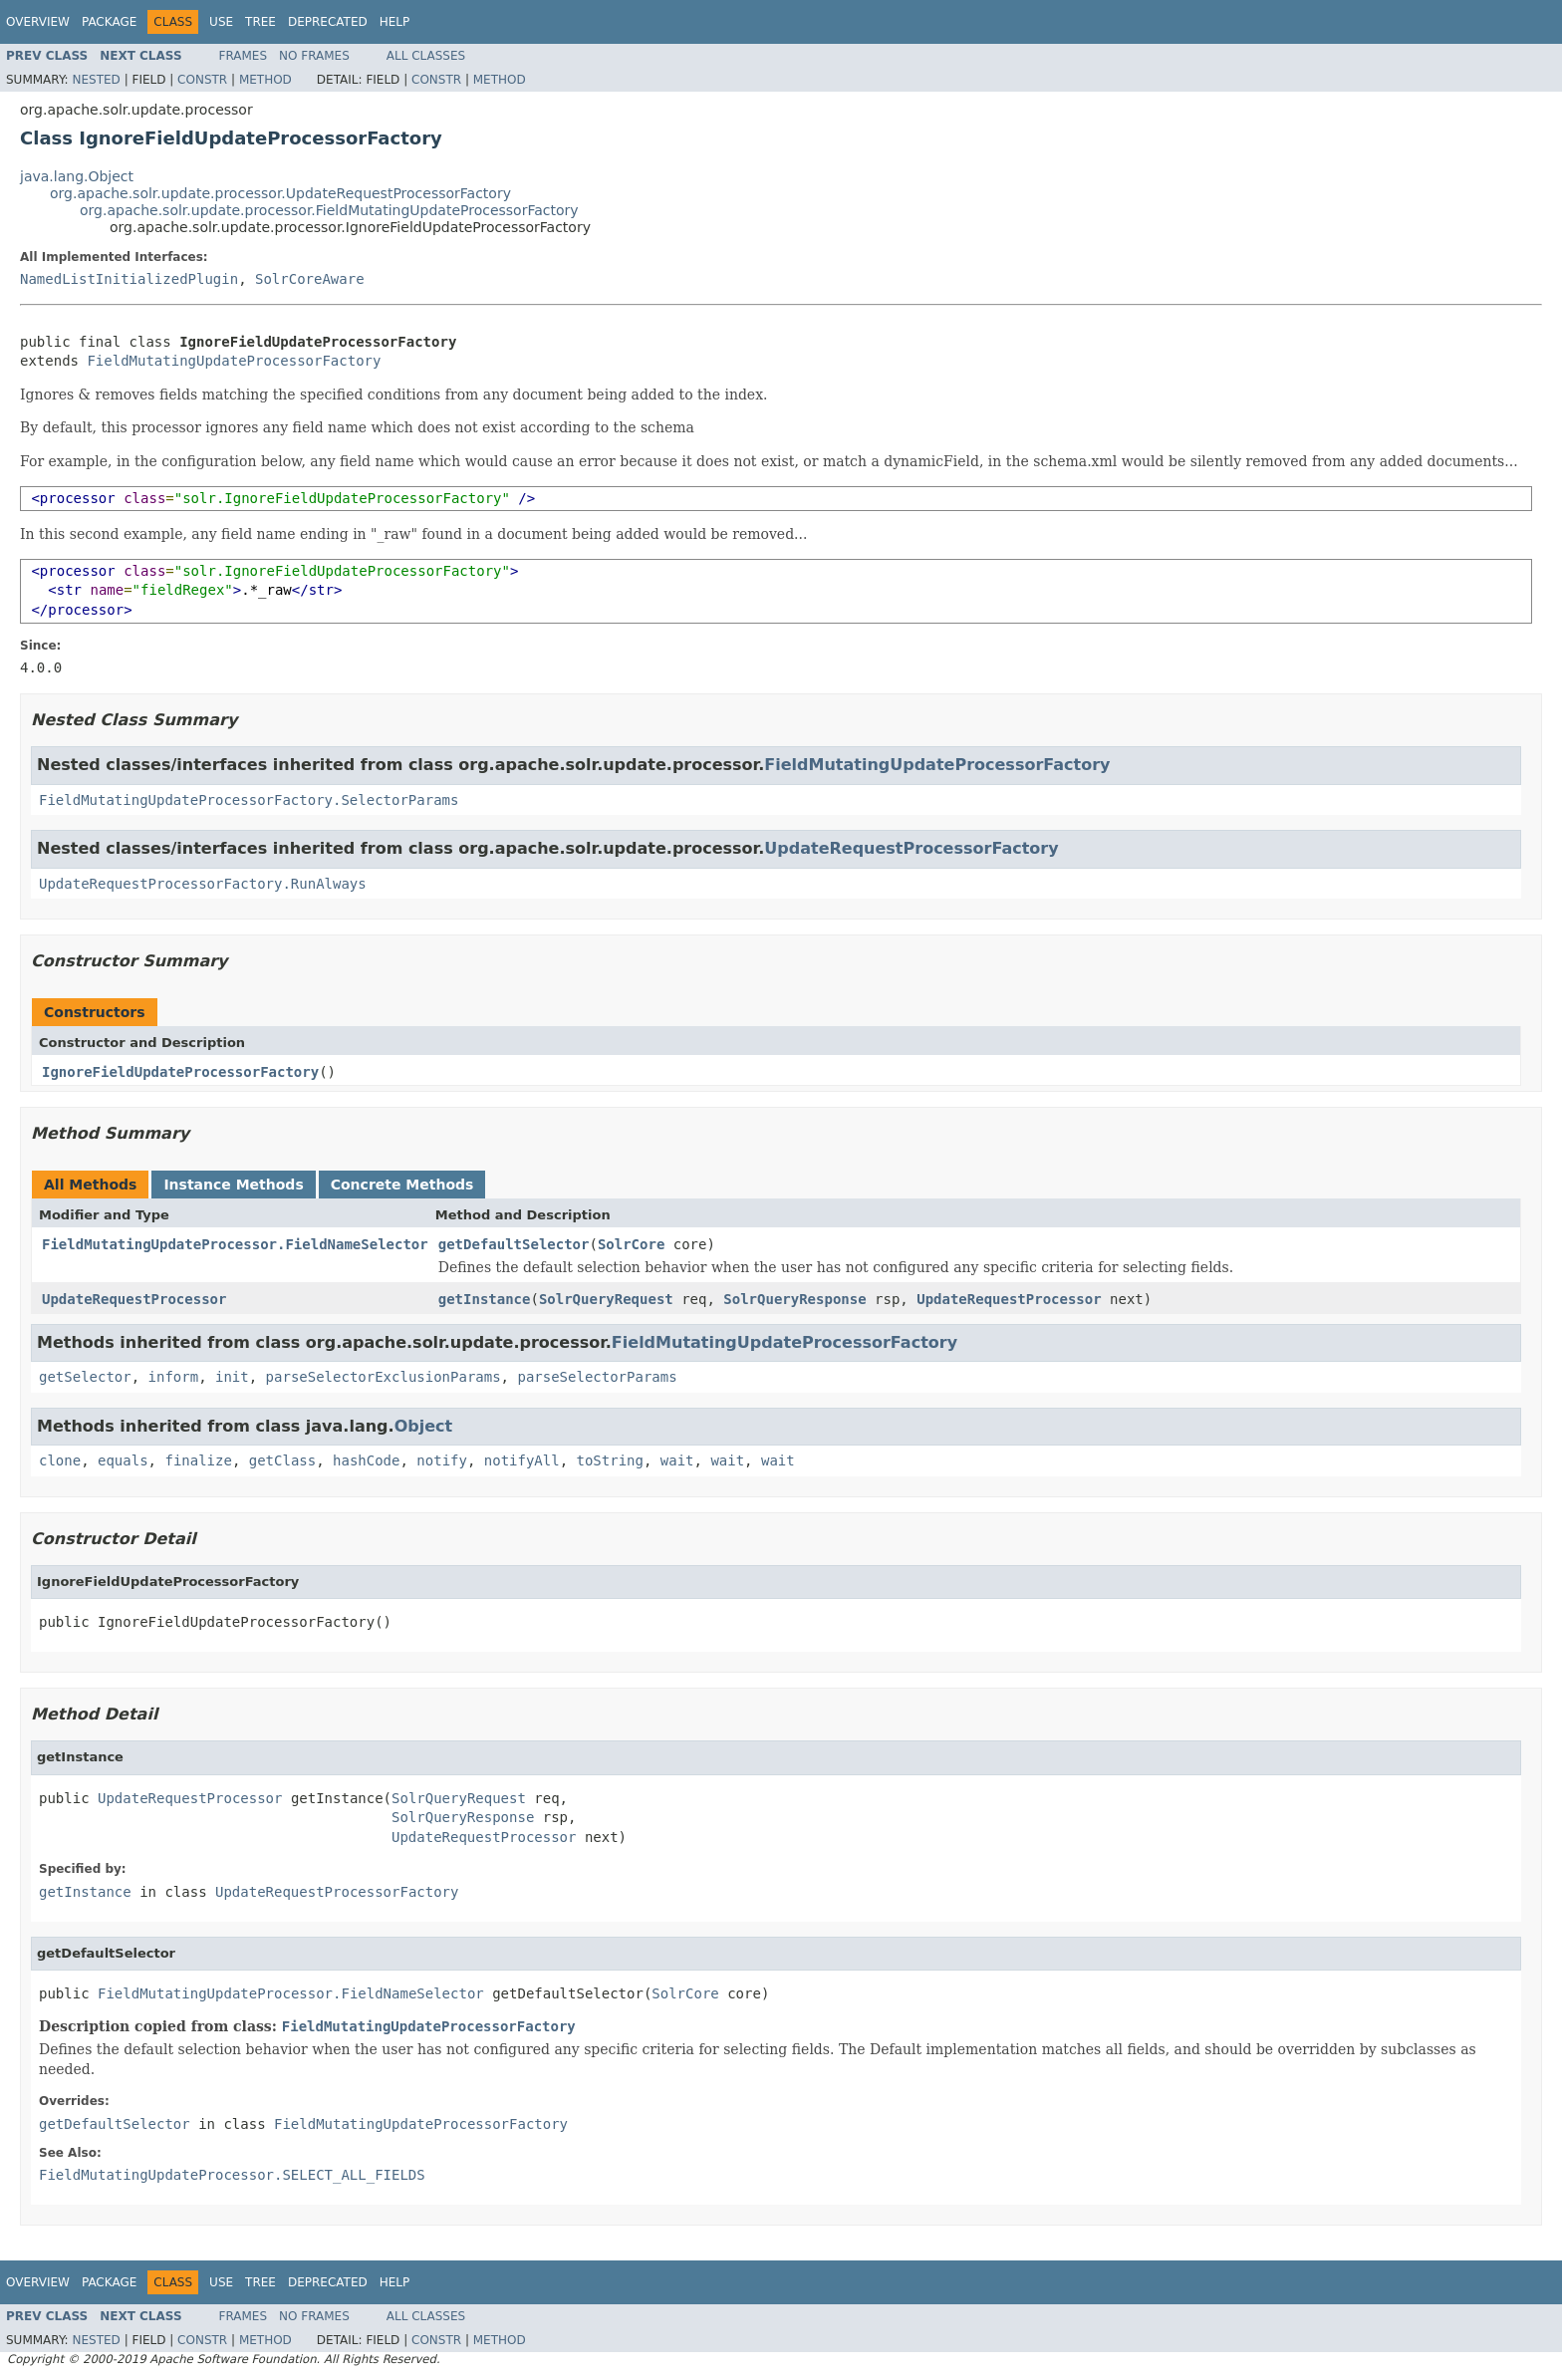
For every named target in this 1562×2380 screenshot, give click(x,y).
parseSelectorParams (596, 1377)
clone (60, 1460)
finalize (197, 1460)
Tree (260, 22)
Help (395, 22)
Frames (243, 56)
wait (677, 1460)
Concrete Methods (402, 1184)
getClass (282, 1460)
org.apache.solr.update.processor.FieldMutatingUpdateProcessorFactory (329, 210)
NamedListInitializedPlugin (129, 279)
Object (423, 1426)
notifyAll (522, 1460)
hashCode (366, 1460)
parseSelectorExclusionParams (383, 1377)
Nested (96, 80)
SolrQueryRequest (606, 1299)
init (232, 1377)
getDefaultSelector (514, 1244)
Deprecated (328, 22)
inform (173, 1377)
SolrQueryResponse (794, 1299)
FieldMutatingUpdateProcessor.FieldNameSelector (235, 1244)
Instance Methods (233, 1184)
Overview (38, 22)
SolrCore (631, 1244)
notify (441, 1460)
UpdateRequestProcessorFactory (911, 848)
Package (109, 22)
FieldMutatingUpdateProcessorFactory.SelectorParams (248, 800)
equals (123, 1460)
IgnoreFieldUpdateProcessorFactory (180, 1072)
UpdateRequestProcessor (134, 1299)
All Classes (426, 56)
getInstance (484, 1299)
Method (265, 80)
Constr (202, 80)
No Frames (314, 56)
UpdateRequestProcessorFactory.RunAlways (203, 884)
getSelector (85, 1377)
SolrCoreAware (310, 279)
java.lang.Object (76, 176)
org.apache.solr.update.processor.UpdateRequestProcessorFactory (280, 193)
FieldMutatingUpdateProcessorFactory (234, 361)
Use (221, 22)
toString (610, 1460)
